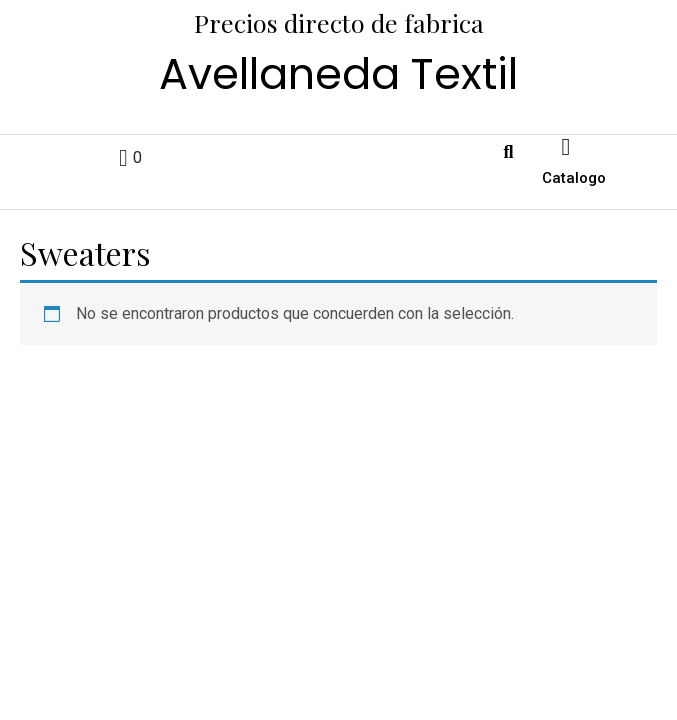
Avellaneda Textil (338, 74)
